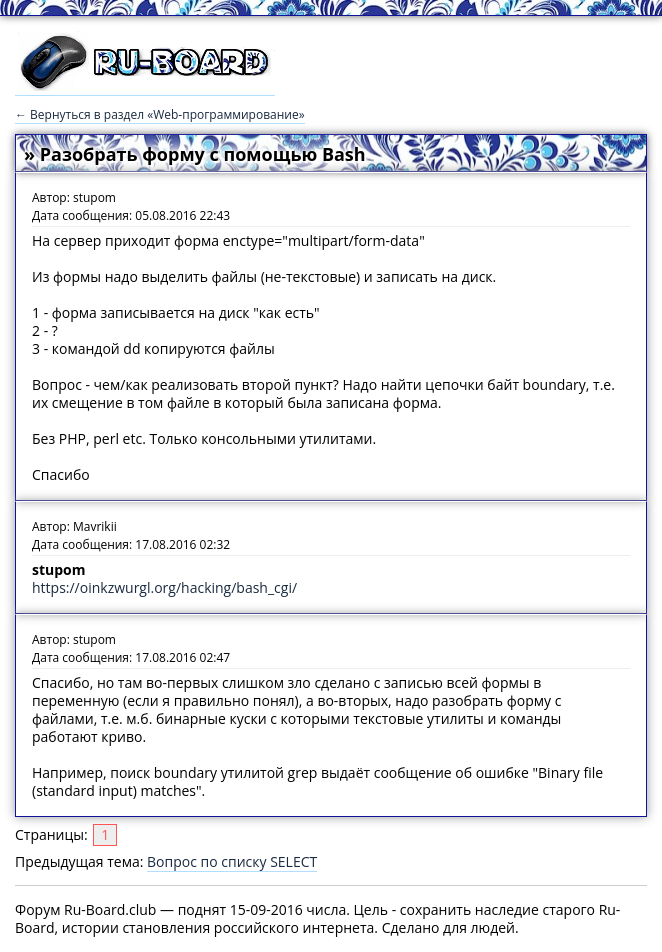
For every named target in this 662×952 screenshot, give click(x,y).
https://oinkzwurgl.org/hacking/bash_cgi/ (164, 587)
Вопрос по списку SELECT (232, 861)
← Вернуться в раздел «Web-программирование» (160, 114)
